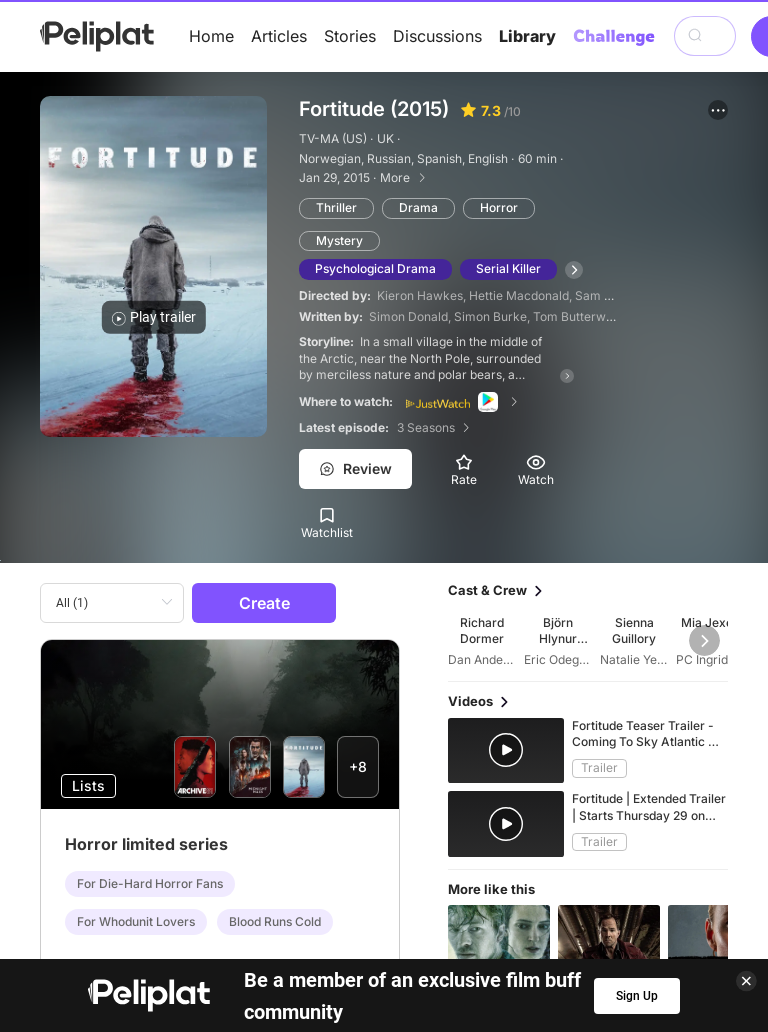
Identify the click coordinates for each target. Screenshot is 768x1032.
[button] (718, 110)
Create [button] (264, 603)
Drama (418, 207)
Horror (499, 207)
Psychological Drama (375, 268)
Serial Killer (508, 268)
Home (211, 36)
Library (527, 36)
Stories (350, 36)
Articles (279, 36)
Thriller (336, 207)
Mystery (339, 240)
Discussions (437, 36)
